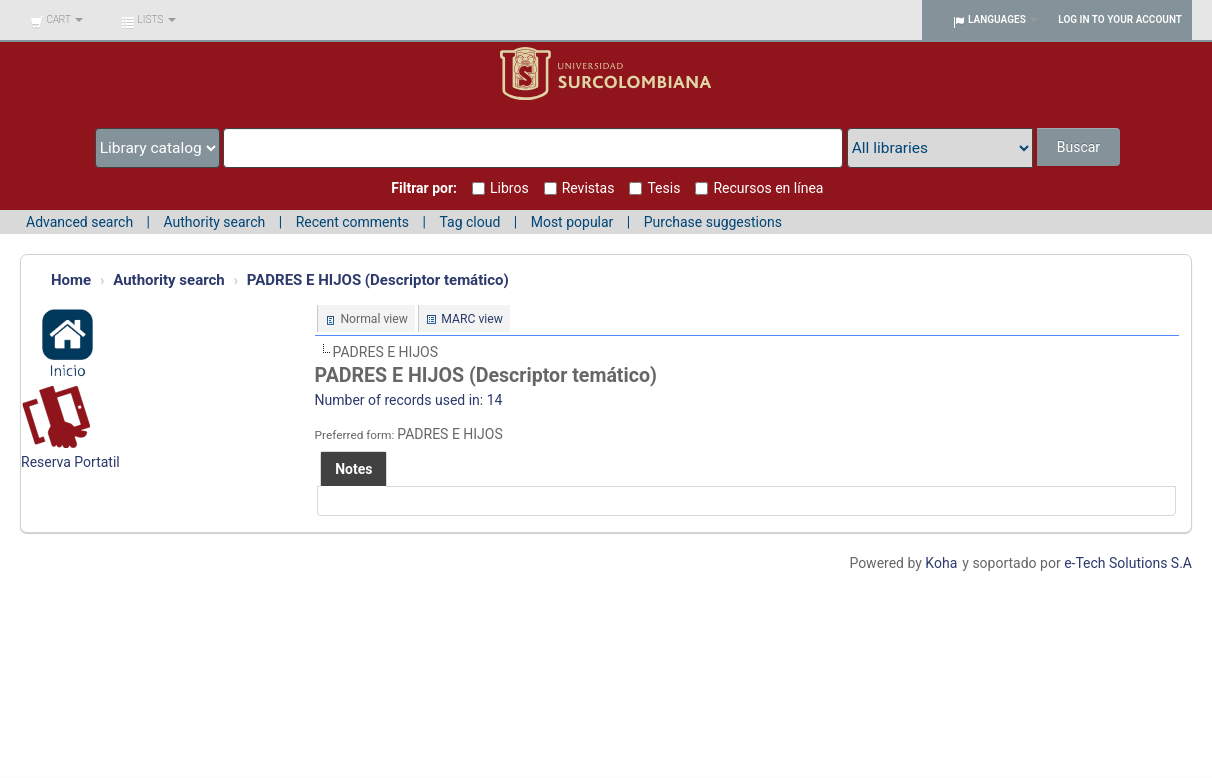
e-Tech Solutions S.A (1128, 563)
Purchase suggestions (713, 222)
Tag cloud (469, 222)
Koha (941, 563)
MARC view (472, 319)
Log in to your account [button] (1120, 19)
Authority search (214, 222)
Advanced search (79, 222)
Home (71, 280)
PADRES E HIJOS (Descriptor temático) (378, 280)
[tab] (353, 469)
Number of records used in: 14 (409, 400)
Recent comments (352, 222)
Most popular (572, 222)
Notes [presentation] (353, 469)
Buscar (1078, 147)
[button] (56, 20)
